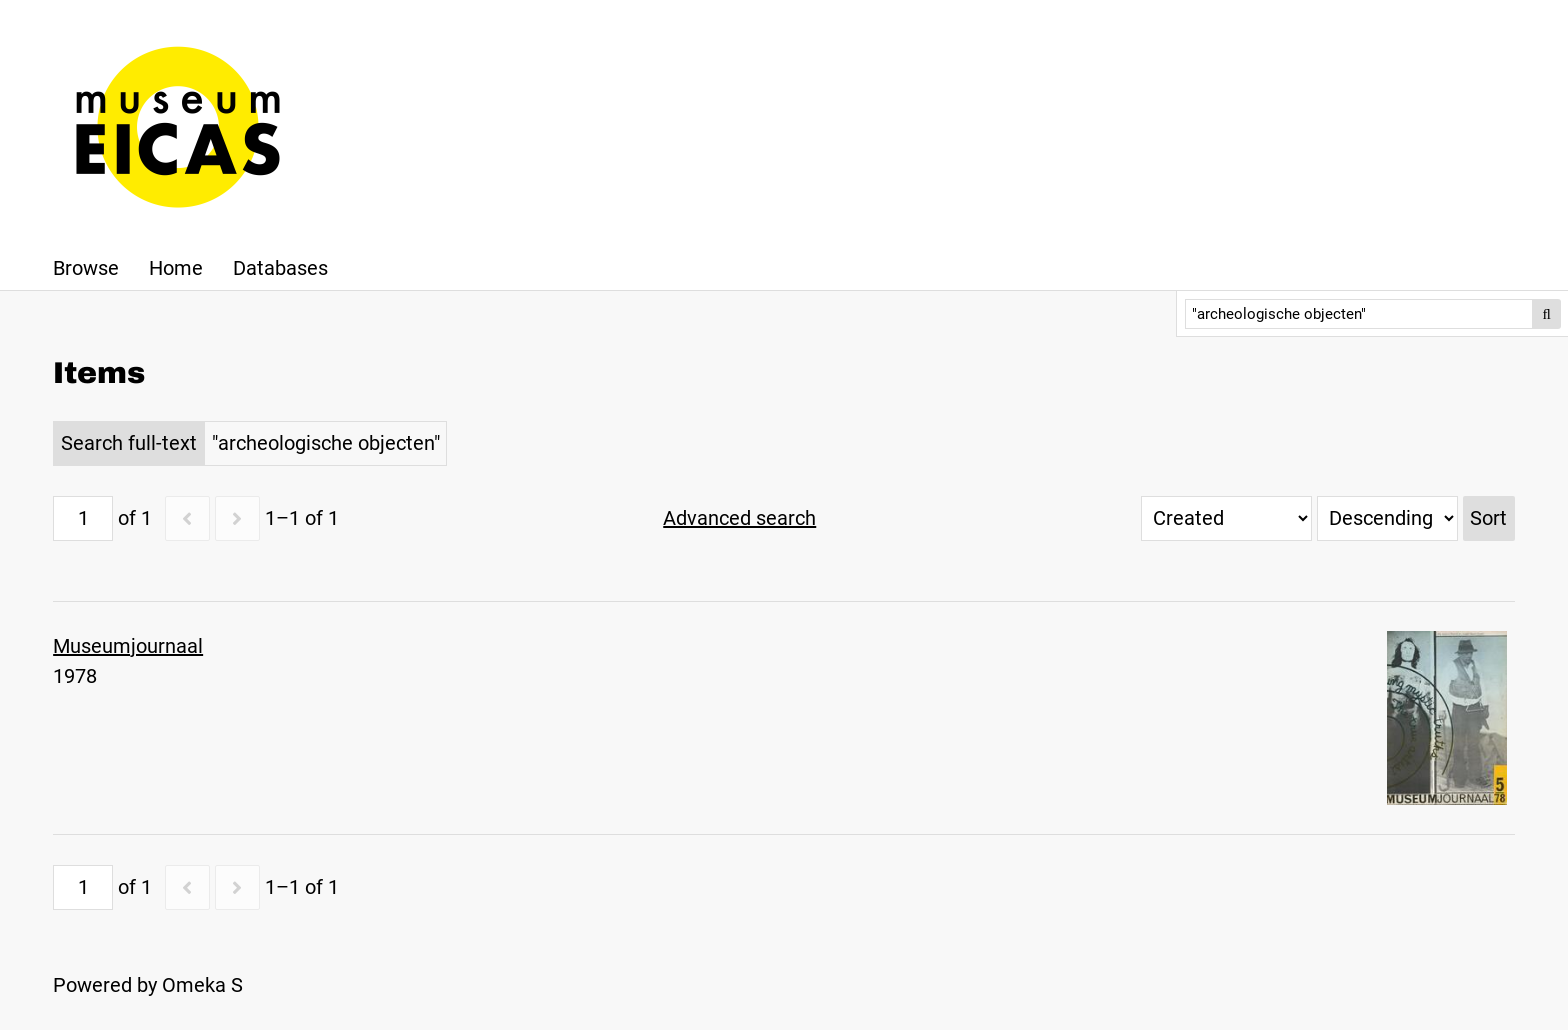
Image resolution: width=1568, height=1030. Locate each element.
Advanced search (739, 518)
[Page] (83, 518)
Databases (280, 268)
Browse (86, 268)
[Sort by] (1226, 518)
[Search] (1359, 314)
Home (176, 268)
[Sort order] (1387, 518)
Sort (1488, 518)
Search (1547, 314)
